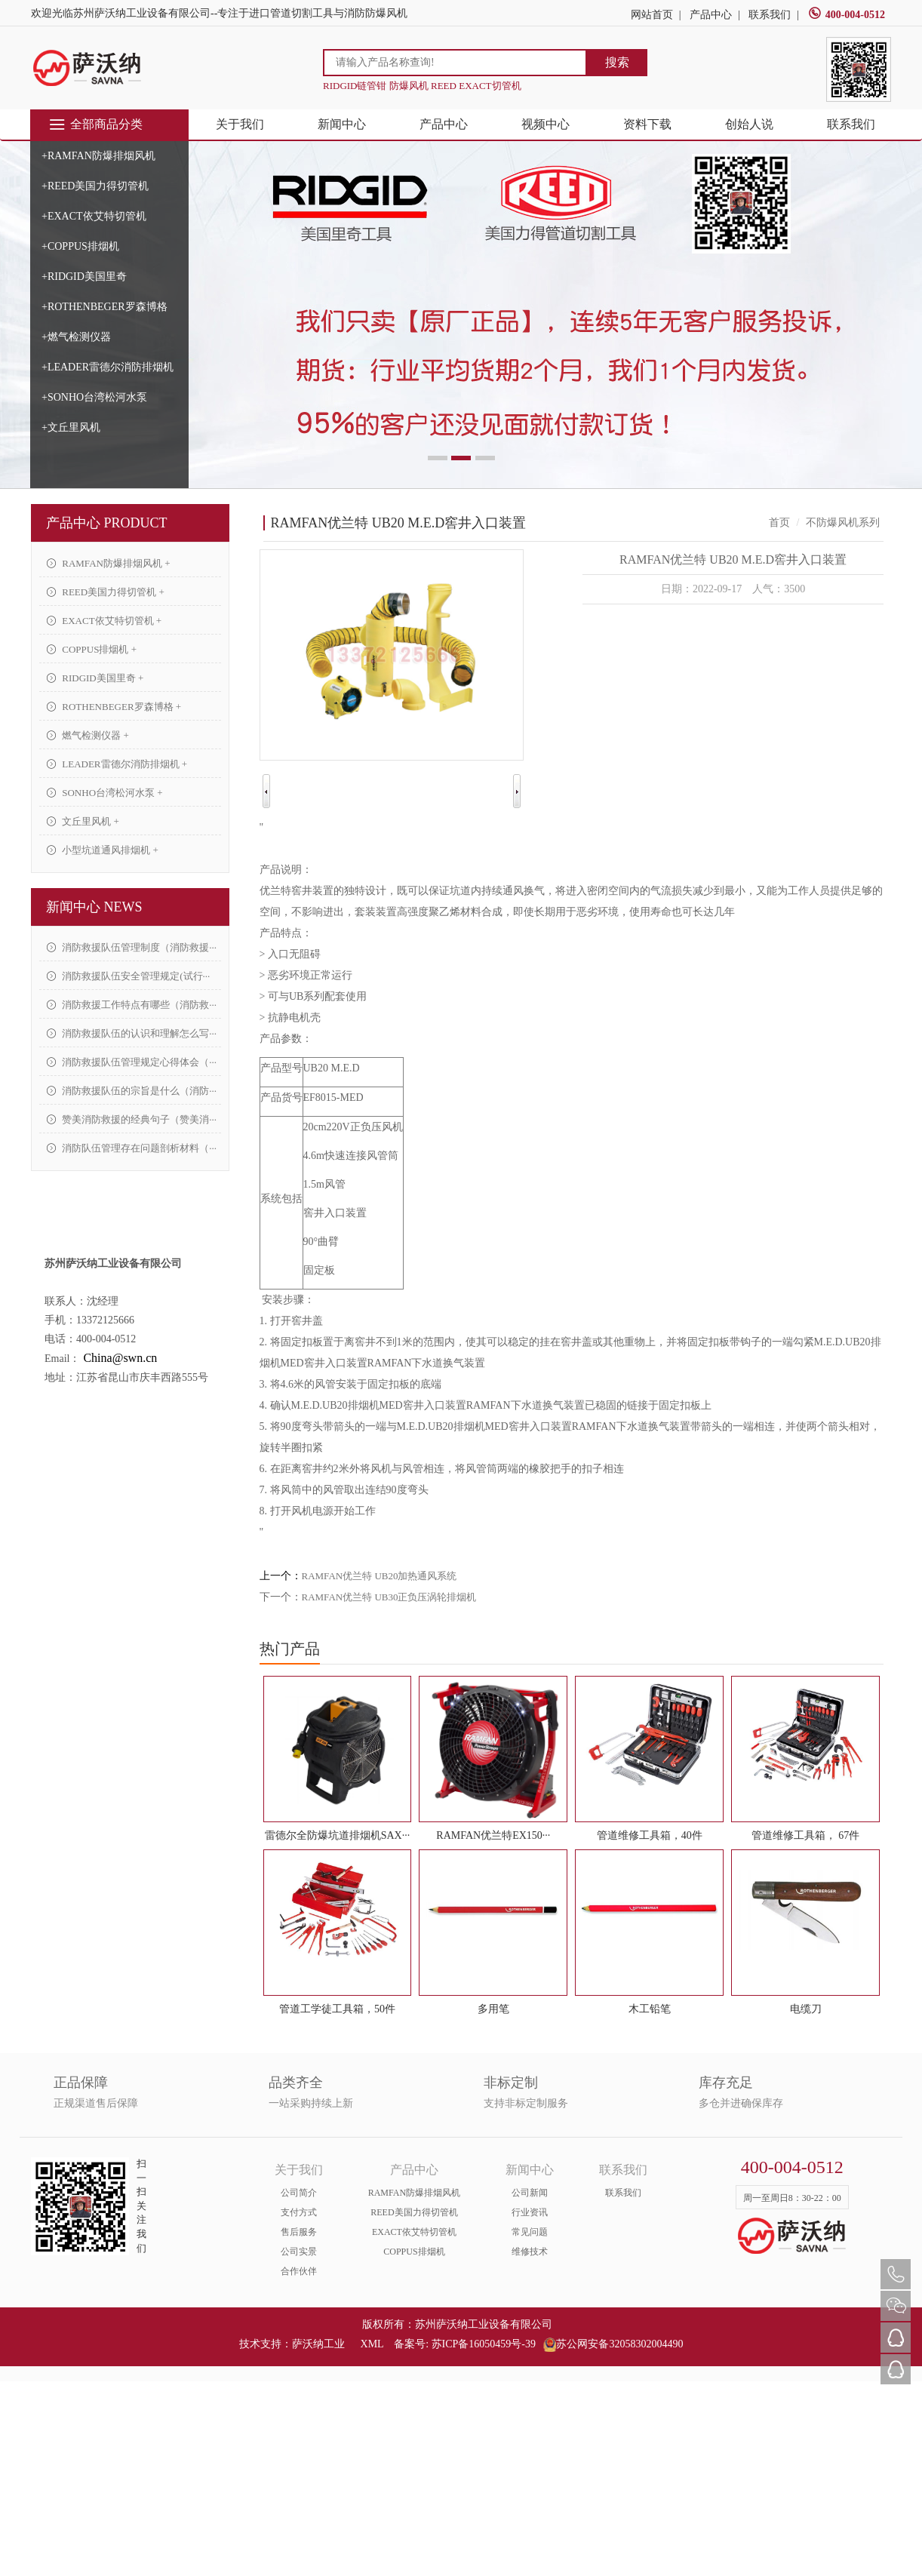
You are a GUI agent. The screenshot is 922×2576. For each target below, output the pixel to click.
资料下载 (647, 124)
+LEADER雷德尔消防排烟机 (107, 367)
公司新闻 (530, 2192)
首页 (779, 522)
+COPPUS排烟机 (80, 246)
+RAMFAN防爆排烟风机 (98, 155)
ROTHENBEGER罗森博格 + (114, 706)
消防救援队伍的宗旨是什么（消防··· (132, 1090)
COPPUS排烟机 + (92, 649)
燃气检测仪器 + (88, 735)
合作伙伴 (299, 2271)
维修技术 (530, 2251)
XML (372, 2344)
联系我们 (769, 14)
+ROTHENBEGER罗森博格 (104, 306)
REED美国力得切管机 (413, 2212)
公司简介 (299, 2192)
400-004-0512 (846, 14)
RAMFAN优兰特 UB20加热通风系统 (379, 1576)
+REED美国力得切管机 (95, 186)
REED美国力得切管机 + (105, 592)
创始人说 (749, 124)
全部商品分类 (95, 124)
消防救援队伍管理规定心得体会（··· (132, 1062)
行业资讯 (530, 2212)
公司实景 (299, 2251)
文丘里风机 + (83, 821)
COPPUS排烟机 (413, 2251)
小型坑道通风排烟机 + (102, 850)
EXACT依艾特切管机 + (104, 620)
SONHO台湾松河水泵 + (105, 792)
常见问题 (530, 2232)
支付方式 (299, 2212)
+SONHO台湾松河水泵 (94, 397)
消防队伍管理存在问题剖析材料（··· (132, 1148)
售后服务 (299, 2232)
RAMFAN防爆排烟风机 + (109, 563)
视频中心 (545, 124)
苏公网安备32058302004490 (613, 2344)
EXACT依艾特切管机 (414, 2232)
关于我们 (240, 124)
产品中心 (711, 14)
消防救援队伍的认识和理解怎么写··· (132, 1033)
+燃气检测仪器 (76, 337)
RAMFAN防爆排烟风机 (414, 2192)
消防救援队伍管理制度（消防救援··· (132, 947)
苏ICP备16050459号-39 (484, 2344)
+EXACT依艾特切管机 (93, 216)
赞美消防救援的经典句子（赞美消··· (132, 1119)
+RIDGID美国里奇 (84, 276)
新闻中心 (342, 124)
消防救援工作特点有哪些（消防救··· (132, 1004)
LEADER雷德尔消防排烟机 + (117, 764)
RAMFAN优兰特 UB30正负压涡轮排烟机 (389, 1597)
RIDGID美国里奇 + (95, 678)
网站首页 (652, 14)
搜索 (617, 62)
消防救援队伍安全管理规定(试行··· (128, 976)
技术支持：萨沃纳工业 (292, 2344)
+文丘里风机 (70, 427)
